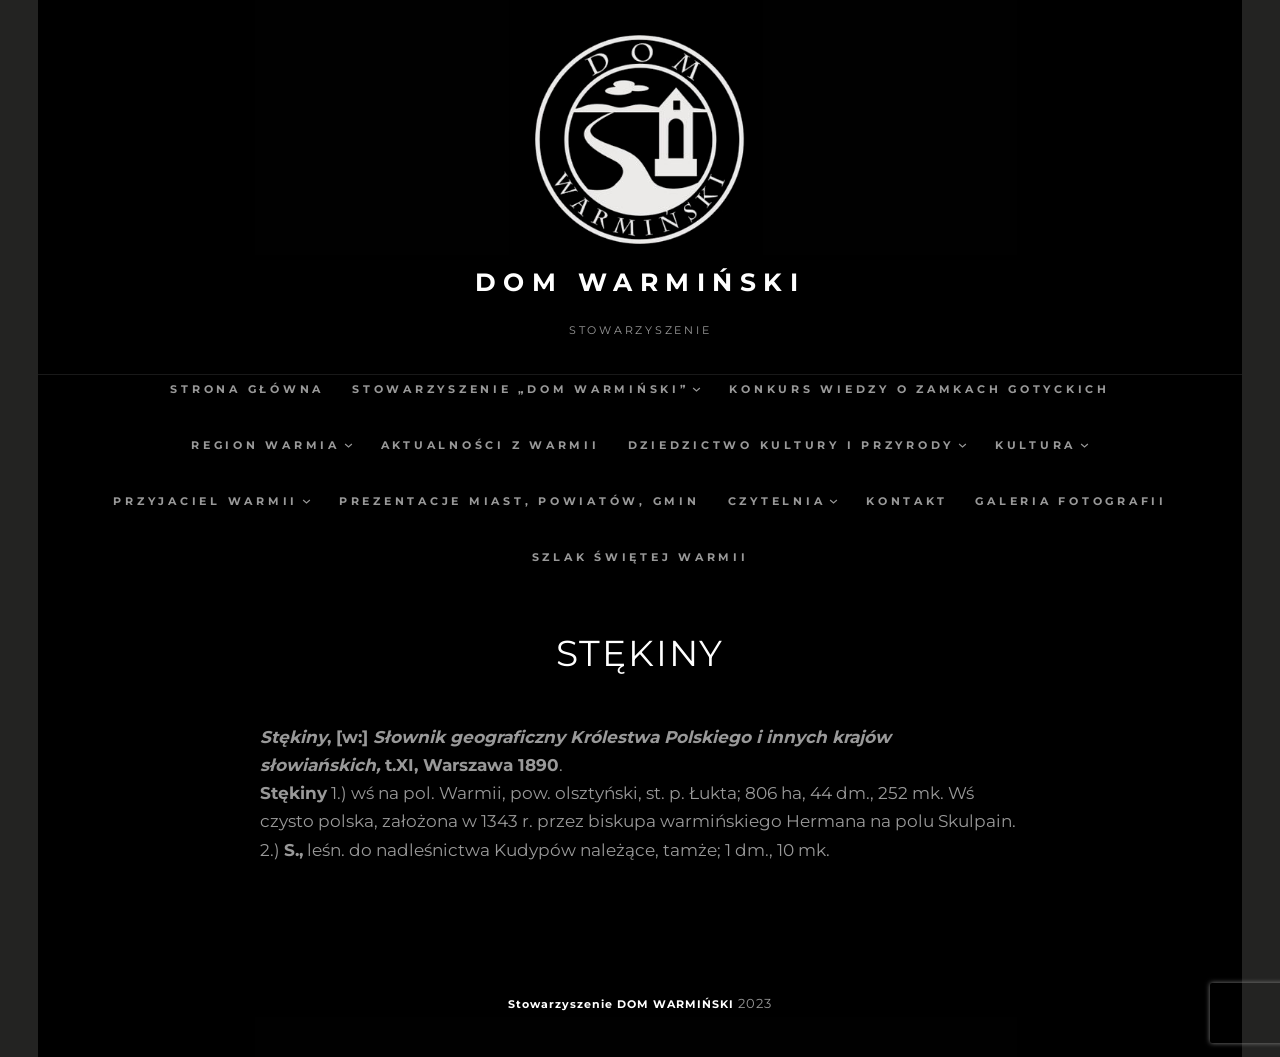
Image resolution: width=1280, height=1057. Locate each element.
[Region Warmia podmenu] (348, 444)
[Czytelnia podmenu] (833, 500)
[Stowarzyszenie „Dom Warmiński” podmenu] (696, 388)
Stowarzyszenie (560, 1004)
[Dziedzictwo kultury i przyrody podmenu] (962, 444)
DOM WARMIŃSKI (640, 282)
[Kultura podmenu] (1084, 444)
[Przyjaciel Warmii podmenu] (306, 500)
